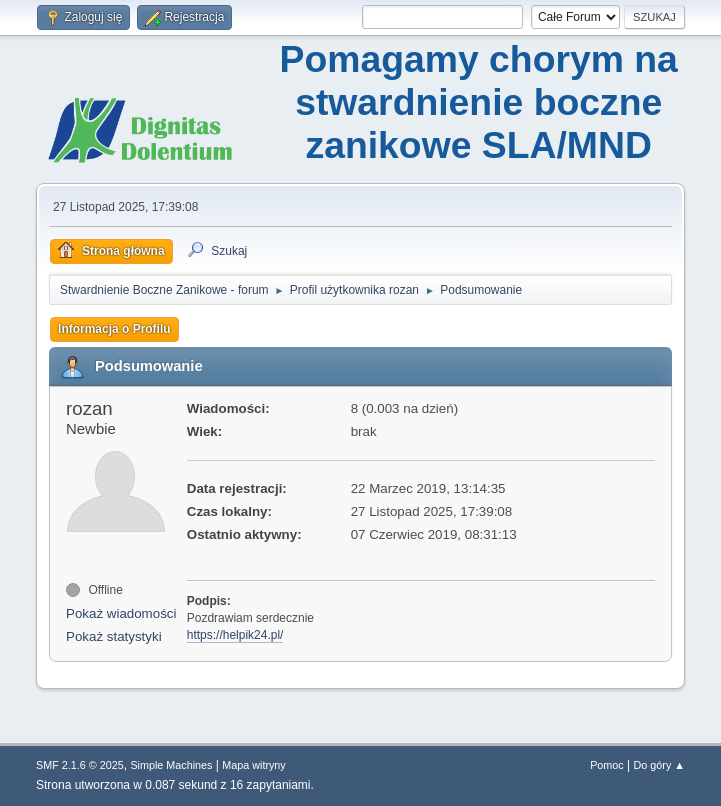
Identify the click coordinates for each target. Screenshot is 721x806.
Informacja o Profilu (114, 329)
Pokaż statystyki (114, 636)
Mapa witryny (254, 765)
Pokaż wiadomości (121, 613)
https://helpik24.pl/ (235, 635)
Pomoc (607, 765)
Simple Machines (171, 765)
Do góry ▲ (659, 765)
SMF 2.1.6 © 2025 (80, 765)
